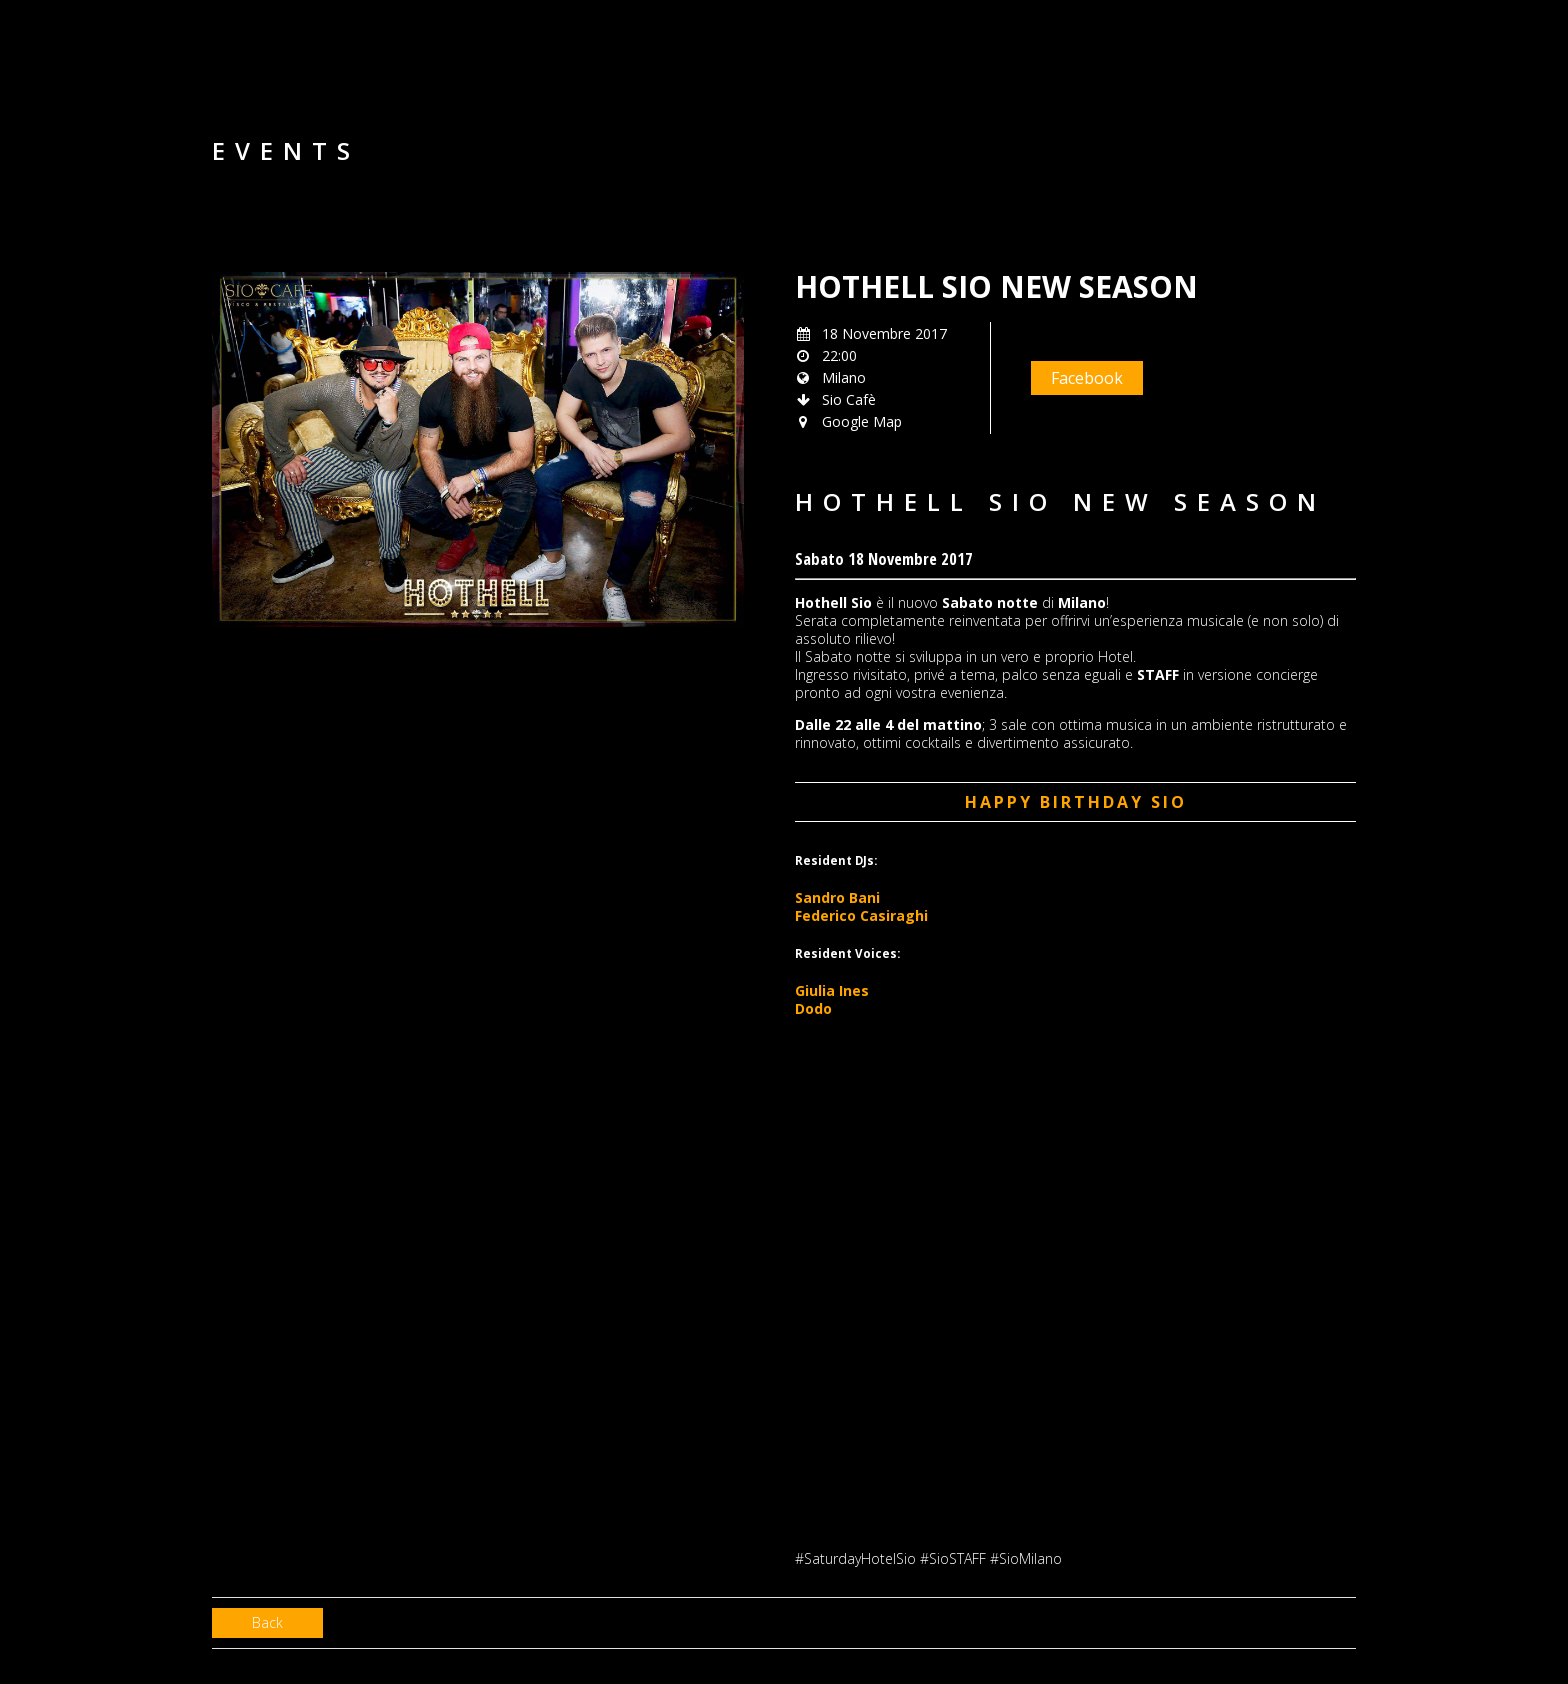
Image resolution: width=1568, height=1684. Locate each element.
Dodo (813, 1008)
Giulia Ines (832, 990)
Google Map (862, 421)
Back (267, 1622)
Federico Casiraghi (861, 915)
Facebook (1087, 378)
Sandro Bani (837, 897)
